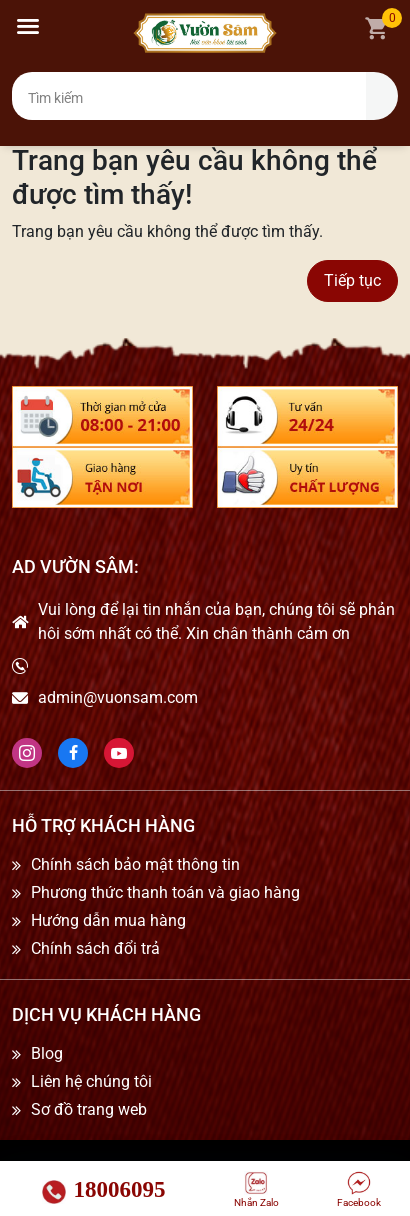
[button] (28, 26)
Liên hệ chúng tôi (91, 1082)
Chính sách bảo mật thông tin (135, 865)
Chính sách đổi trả (95, 949)
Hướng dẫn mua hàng (108, 921)
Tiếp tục (352, 280)
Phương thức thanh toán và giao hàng (165, 893)
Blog (47, 1054)
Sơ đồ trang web (89, 1110)
